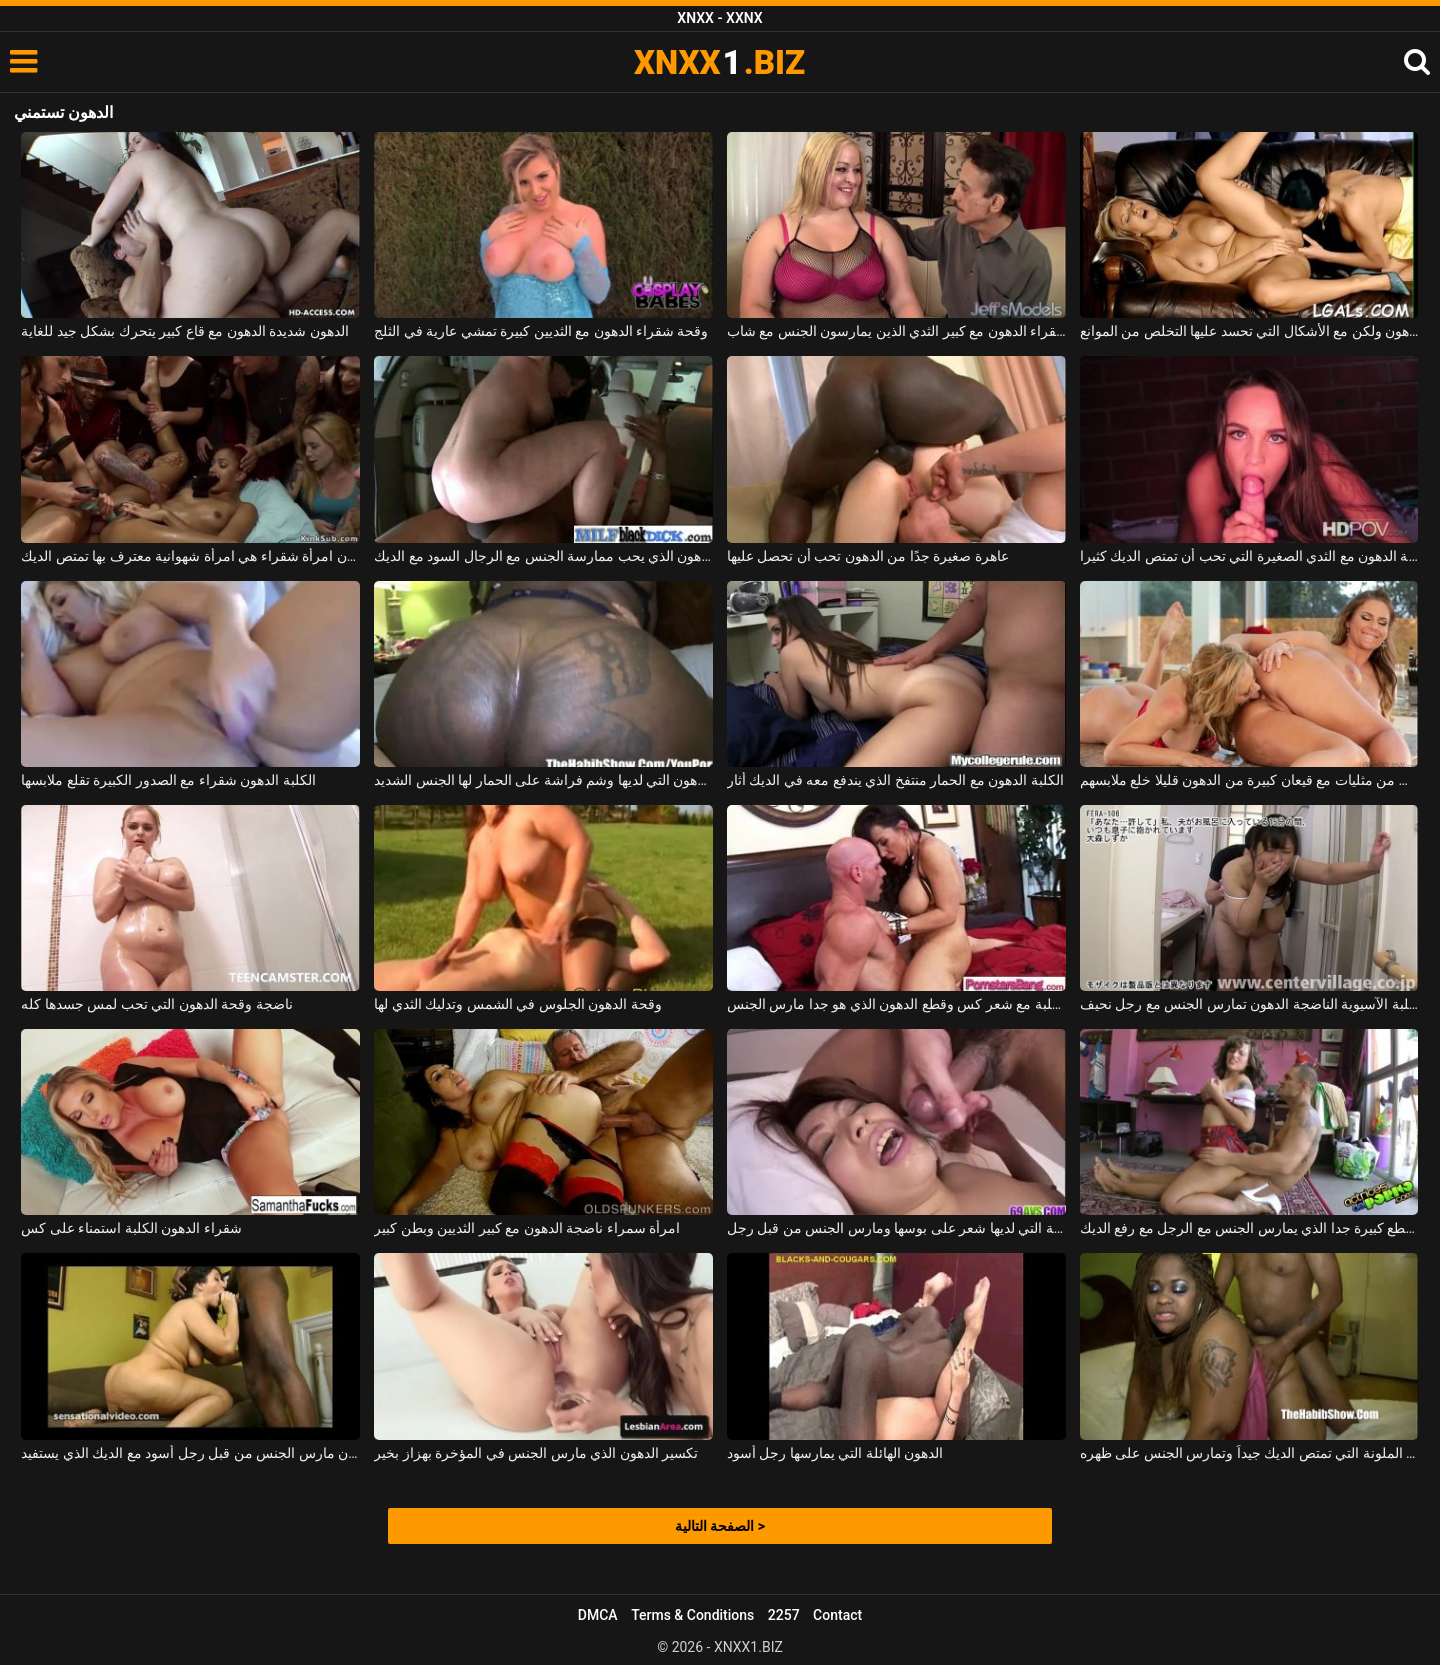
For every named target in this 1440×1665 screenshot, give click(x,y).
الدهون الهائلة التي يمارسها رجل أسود (835, 1453)
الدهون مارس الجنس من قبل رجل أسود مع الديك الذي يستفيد (190, 1453)
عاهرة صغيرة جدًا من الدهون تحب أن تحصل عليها (868, 556)
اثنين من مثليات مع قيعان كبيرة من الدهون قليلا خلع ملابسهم (1249, 780)
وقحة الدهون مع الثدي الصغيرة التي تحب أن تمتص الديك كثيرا (1249, 556)
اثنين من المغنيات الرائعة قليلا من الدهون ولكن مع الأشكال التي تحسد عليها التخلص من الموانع (1249, 331)
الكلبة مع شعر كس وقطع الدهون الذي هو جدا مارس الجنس (896, 1004)
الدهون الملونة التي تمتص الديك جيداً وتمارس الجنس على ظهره (1249, 1453)
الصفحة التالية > (720, 1526)
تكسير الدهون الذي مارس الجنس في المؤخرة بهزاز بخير (536, 1453)
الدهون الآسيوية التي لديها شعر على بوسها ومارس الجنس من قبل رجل (896, 1228)
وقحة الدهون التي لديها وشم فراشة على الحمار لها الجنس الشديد (543, 780)
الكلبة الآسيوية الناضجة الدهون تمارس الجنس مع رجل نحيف (1249, 1004)
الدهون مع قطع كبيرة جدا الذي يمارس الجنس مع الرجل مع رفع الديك (1249, 1228)
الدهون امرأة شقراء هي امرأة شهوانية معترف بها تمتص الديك (190, 556)
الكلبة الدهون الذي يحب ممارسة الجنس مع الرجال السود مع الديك (543, 556)
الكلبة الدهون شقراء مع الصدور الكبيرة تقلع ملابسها (168, 780)
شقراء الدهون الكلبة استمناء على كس (131, 1228)
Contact (837, 1615)
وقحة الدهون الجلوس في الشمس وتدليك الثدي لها (517, 1004)
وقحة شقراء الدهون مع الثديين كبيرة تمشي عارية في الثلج (541, 331)
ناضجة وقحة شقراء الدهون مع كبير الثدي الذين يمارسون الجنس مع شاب (896, 331)
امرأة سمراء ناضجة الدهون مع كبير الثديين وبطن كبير (527, 1228)
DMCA (598, 1615)
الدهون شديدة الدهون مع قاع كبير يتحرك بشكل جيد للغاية (184, 331)
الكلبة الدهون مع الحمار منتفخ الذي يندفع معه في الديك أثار (895, 780)
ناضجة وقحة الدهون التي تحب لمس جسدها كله (156, 1004)
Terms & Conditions (692, 1615)
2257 (784, 1615)
